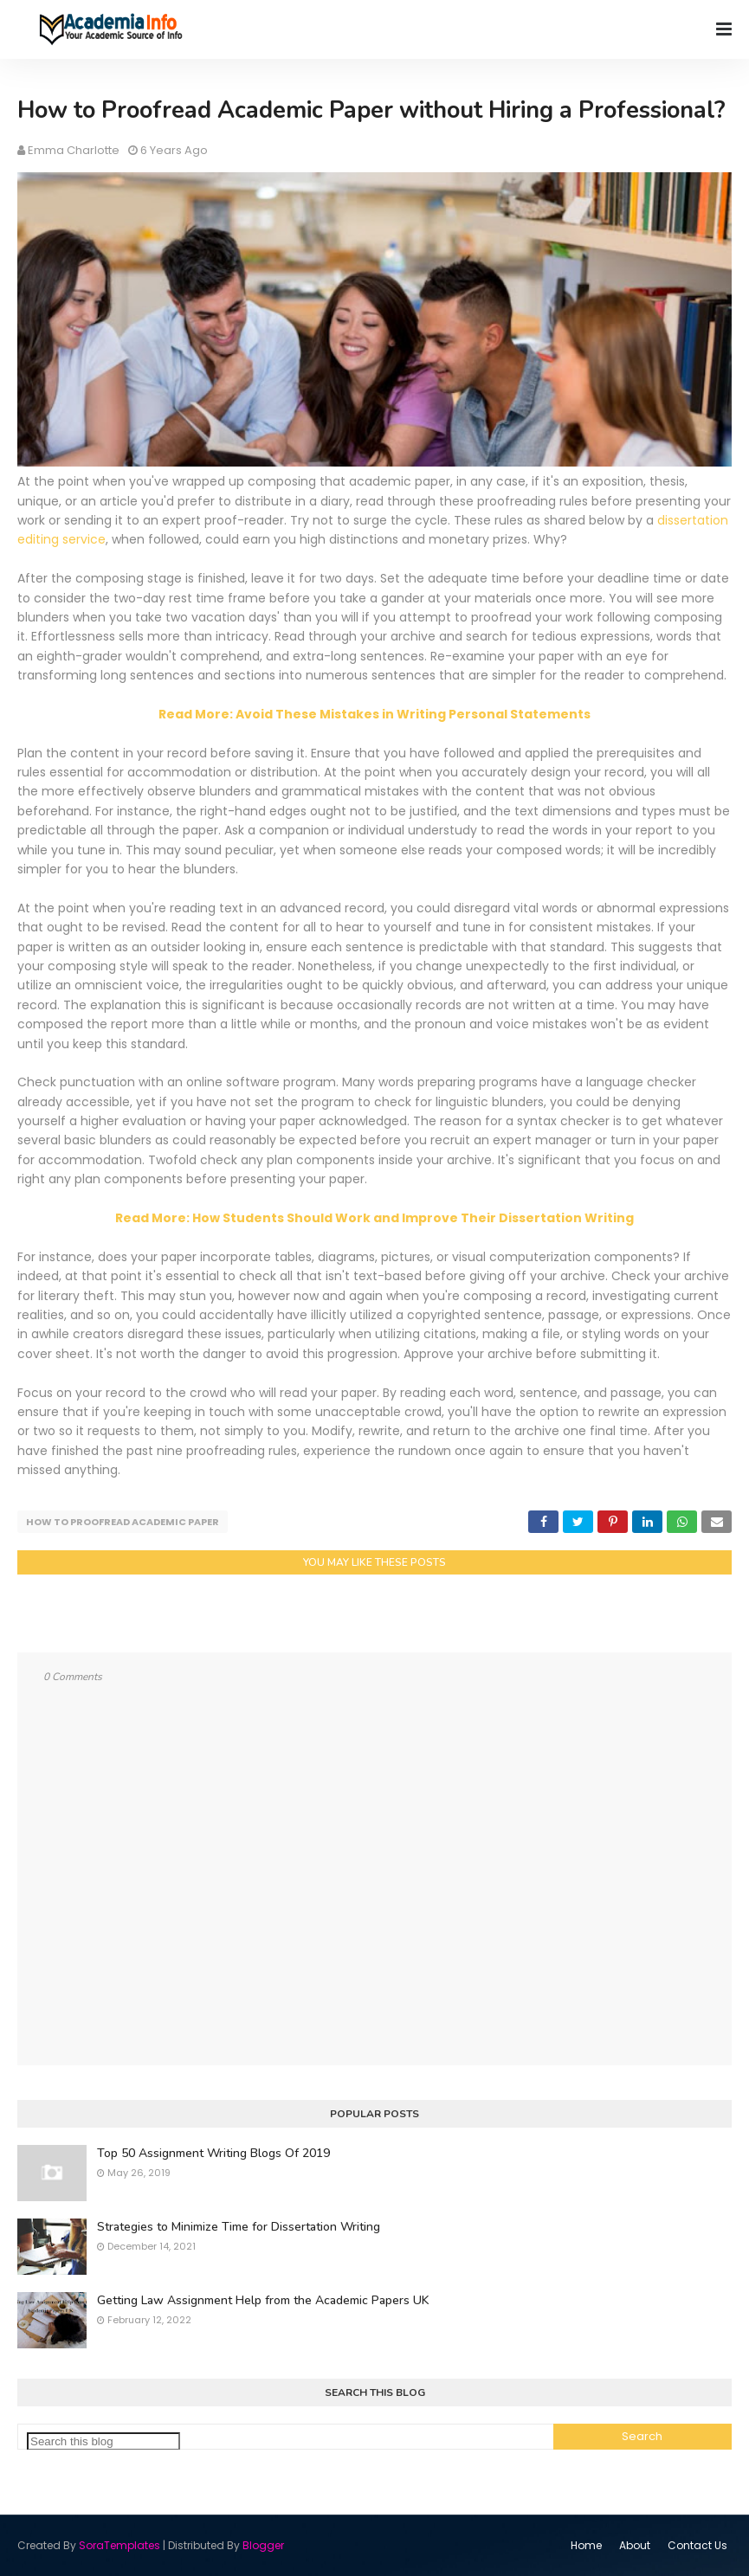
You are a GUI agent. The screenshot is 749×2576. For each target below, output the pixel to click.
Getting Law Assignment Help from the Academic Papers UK (263, 2300)
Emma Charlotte (73, 150)
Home (586, 2545)
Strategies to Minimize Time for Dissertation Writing (238, 2227)
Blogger (263, 2545)
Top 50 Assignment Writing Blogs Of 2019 (213, 2153)
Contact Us (697, 2545)
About (634, 2545)
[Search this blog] (103, 2441)
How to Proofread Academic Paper (122, 1522)
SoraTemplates (119, 2545)
